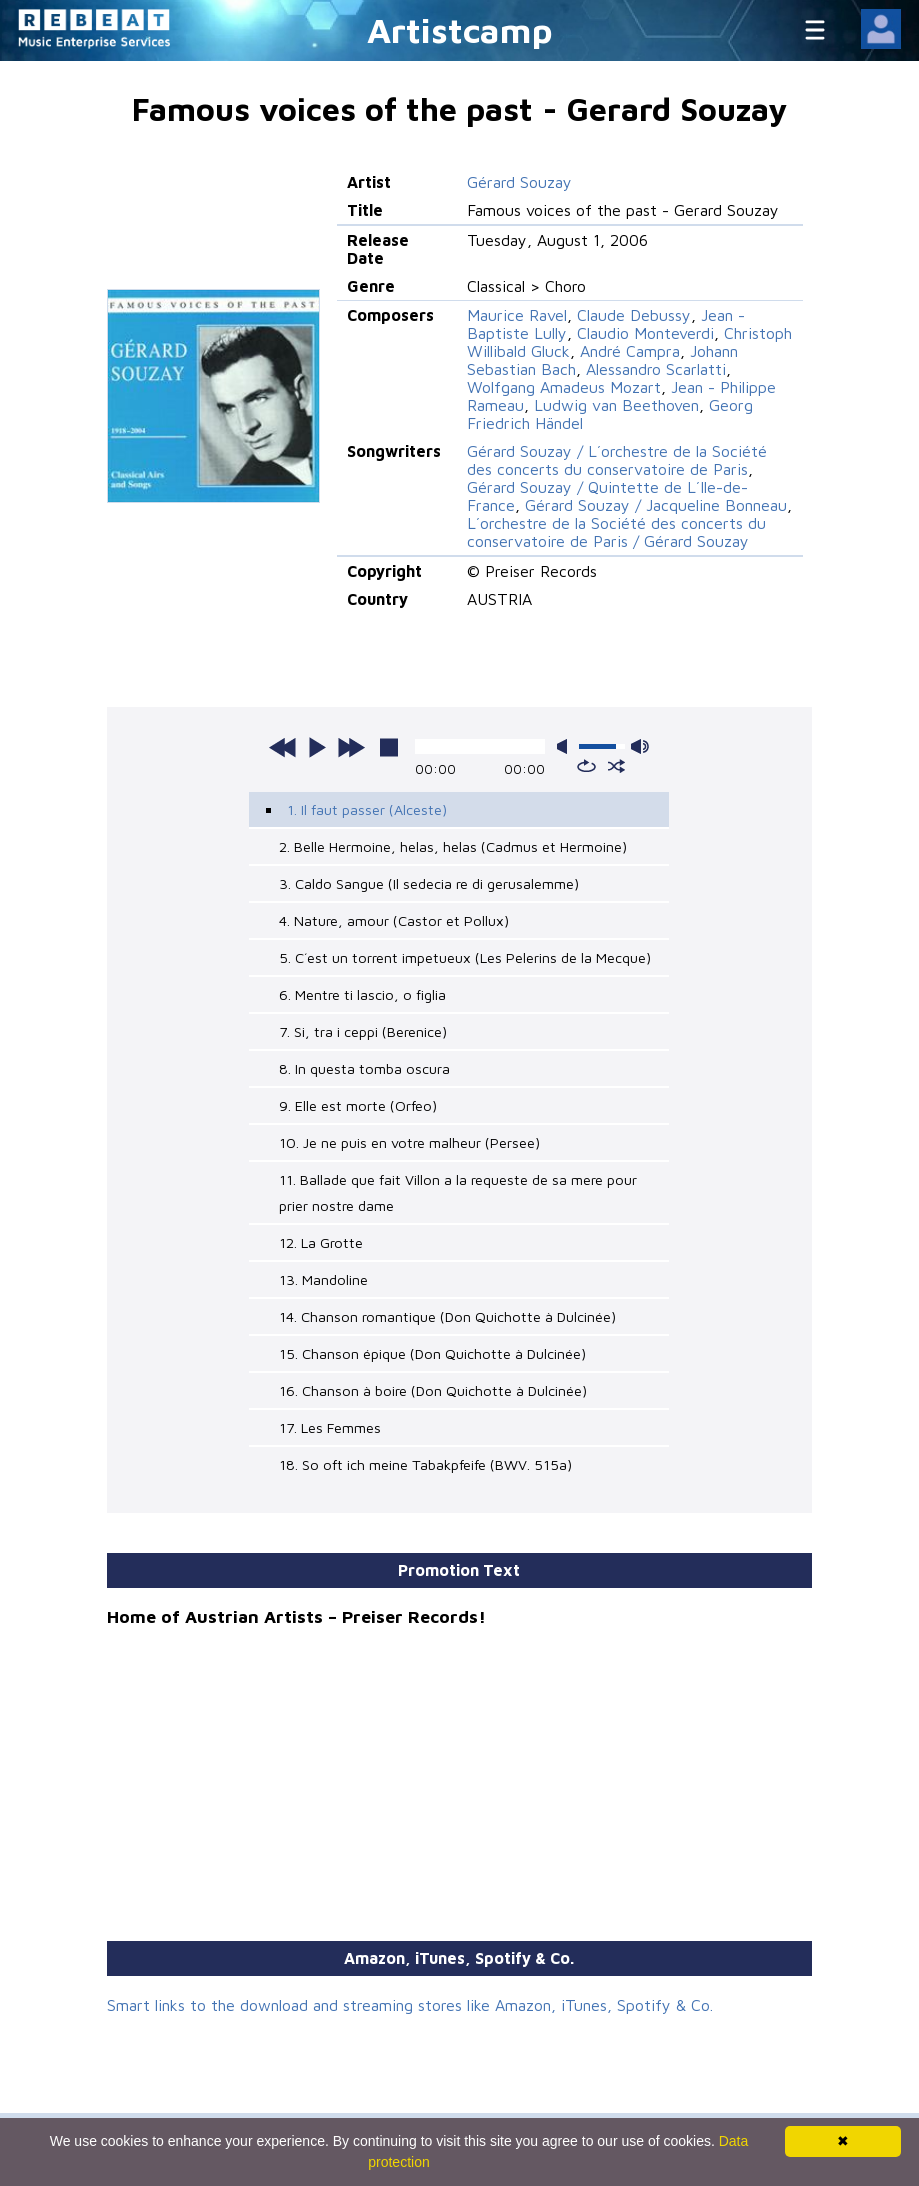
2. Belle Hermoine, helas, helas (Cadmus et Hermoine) (453, 846)
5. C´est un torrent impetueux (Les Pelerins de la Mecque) (465, 957)
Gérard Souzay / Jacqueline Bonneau (656, 505)
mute (566, 746)
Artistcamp (460, 29)
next (351, 747)
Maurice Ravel (517, 315)
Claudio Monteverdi (645, 333)
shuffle (616, 766)
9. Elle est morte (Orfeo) (358, 1105)
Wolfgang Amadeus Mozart (564, 387)
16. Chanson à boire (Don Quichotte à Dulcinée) (433, 1390)
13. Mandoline (323, 1279)
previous (283, 747)
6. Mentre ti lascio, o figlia (362, 994)
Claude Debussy (634, 315)
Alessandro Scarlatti (656, 369)
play (317, 747)
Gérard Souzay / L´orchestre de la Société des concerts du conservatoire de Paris (617, 460)
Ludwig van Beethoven (616, 405)
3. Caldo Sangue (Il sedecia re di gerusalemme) (429, 883)
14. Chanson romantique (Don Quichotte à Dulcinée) (447, 1316)
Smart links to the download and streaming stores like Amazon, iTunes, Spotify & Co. (410, 2005)
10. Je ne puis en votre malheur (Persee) (409, 1142)
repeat (586, 766)
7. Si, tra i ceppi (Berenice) (363, 1031)
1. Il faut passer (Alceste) (367, 809)
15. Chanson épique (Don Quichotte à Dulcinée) (432, 1353)
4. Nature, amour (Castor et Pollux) (394, 920)
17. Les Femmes (330, 1427)
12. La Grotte (321, 1242)
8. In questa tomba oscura (364, 1068)
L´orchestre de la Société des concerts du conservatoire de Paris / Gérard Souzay (616, 532)
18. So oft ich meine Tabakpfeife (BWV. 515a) (425, 1464)
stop (389, 747)
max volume (640, 746)
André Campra (630, 351)
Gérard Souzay (519, 182)
